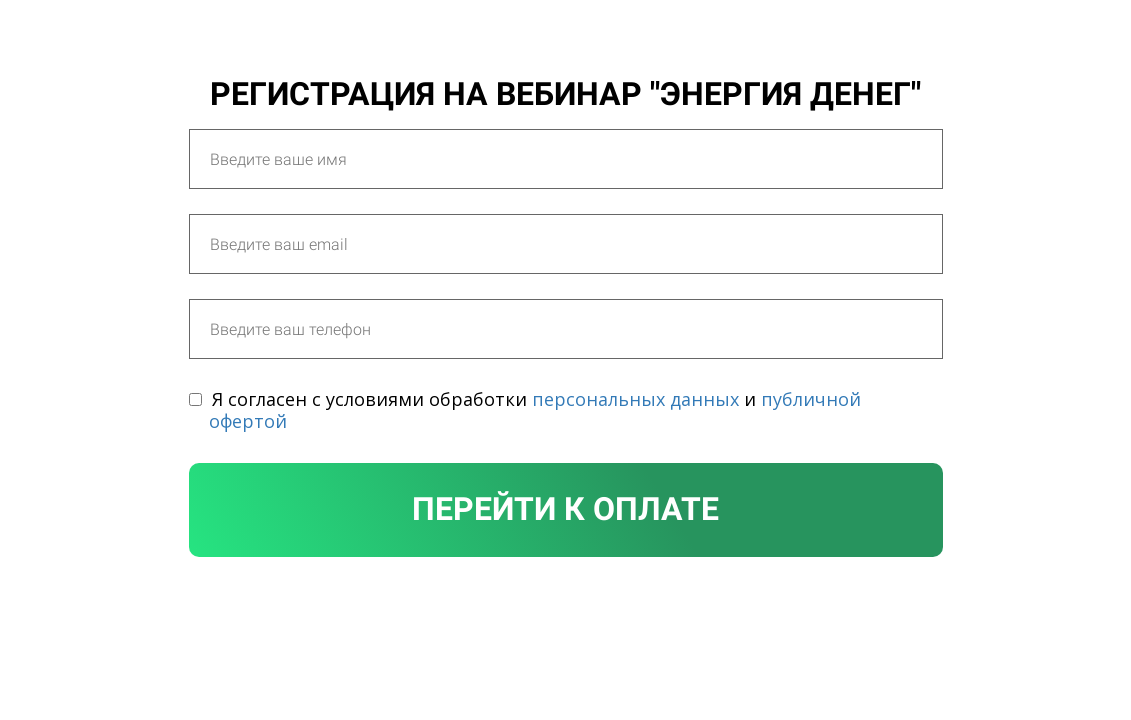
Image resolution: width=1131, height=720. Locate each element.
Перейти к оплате (565, 509)
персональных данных (635, 399)
